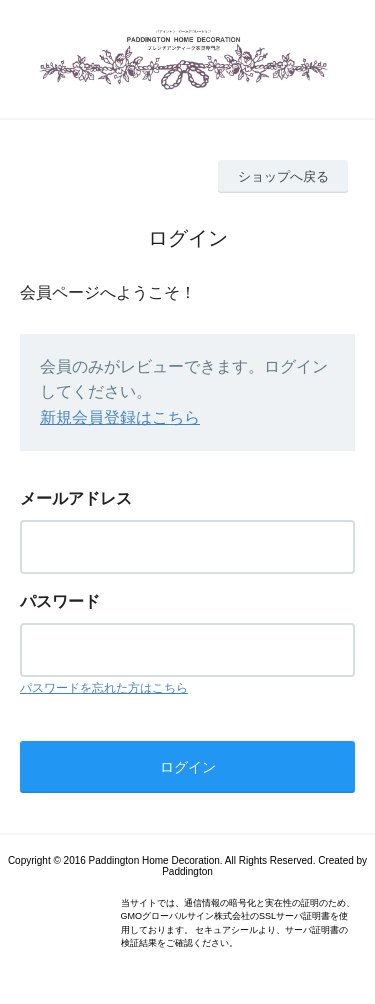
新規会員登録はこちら (120, 417)
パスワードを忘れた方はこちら (104, 688)
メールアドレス (76, 498)
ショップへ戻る (283, 176)
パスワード (60, 601)
